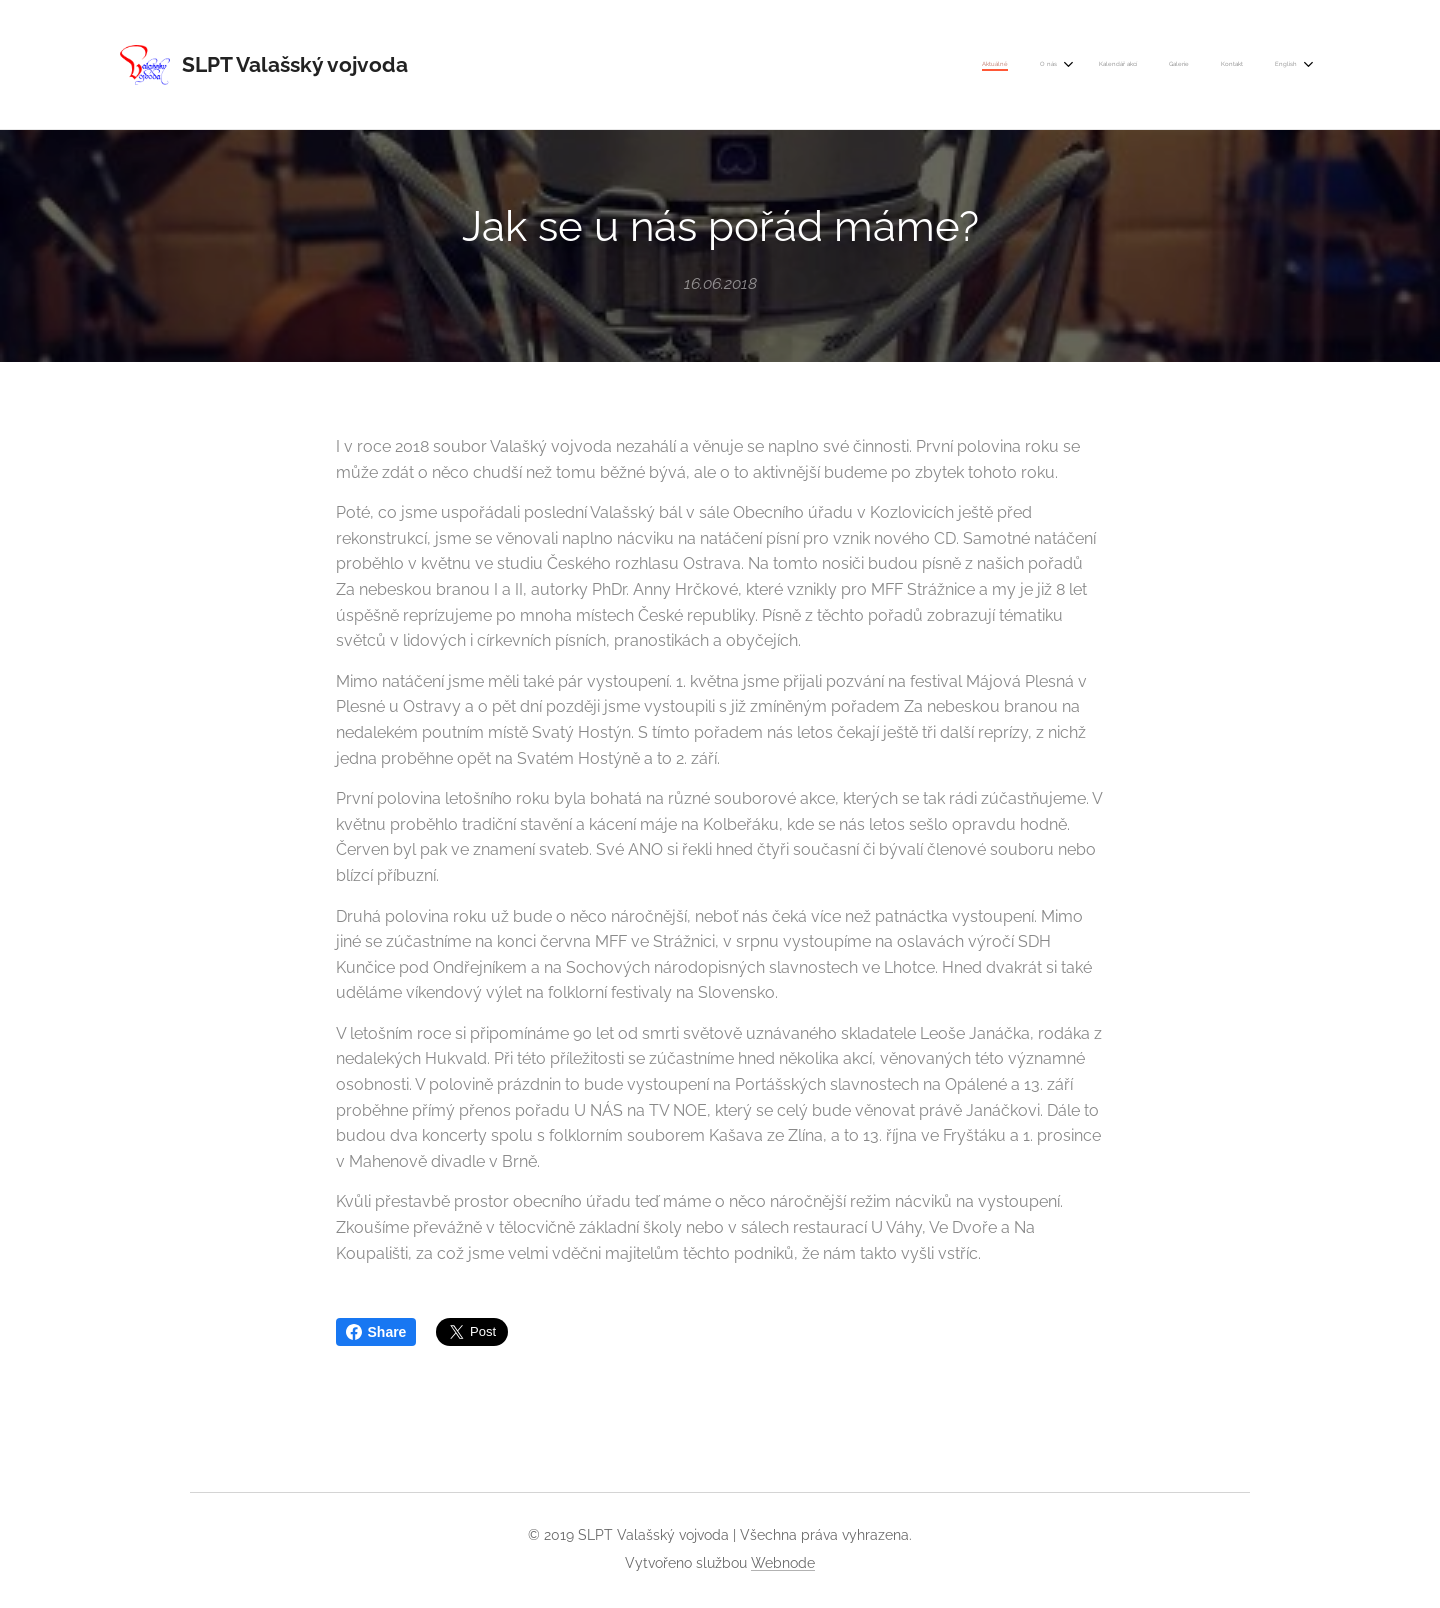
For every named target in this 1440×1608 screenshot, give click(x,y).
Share (376, 1332)
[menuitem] (1132, 65)
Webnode (783, 1563)
